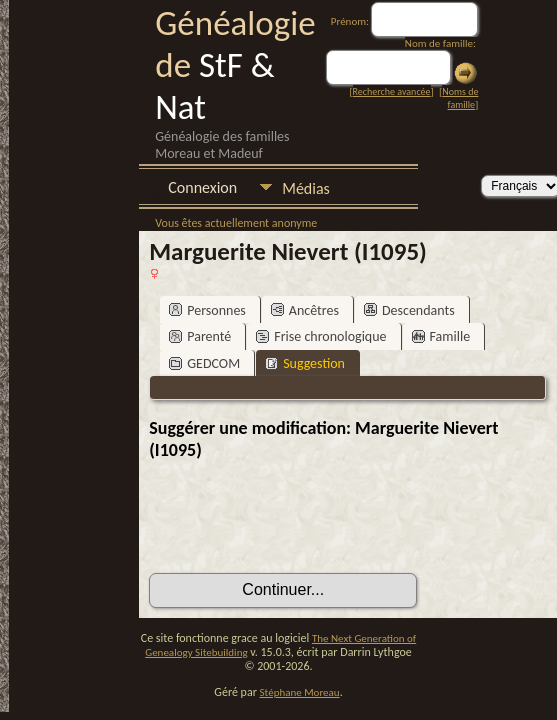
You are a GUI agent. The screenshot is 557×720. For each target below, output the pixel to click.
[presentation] (301, 517)
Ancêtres (305, 310)
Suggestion (305, 363)
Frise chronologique (321, 336)
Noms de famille (460, 98)
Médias (306, 188)
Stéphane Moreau (300, 692)
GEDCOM (204, 363)
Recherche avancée (392, 91)
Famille (441, 336)
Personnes (207, 310)
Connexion (202, 187)
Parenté (200, 336)
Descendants (409, 310)
